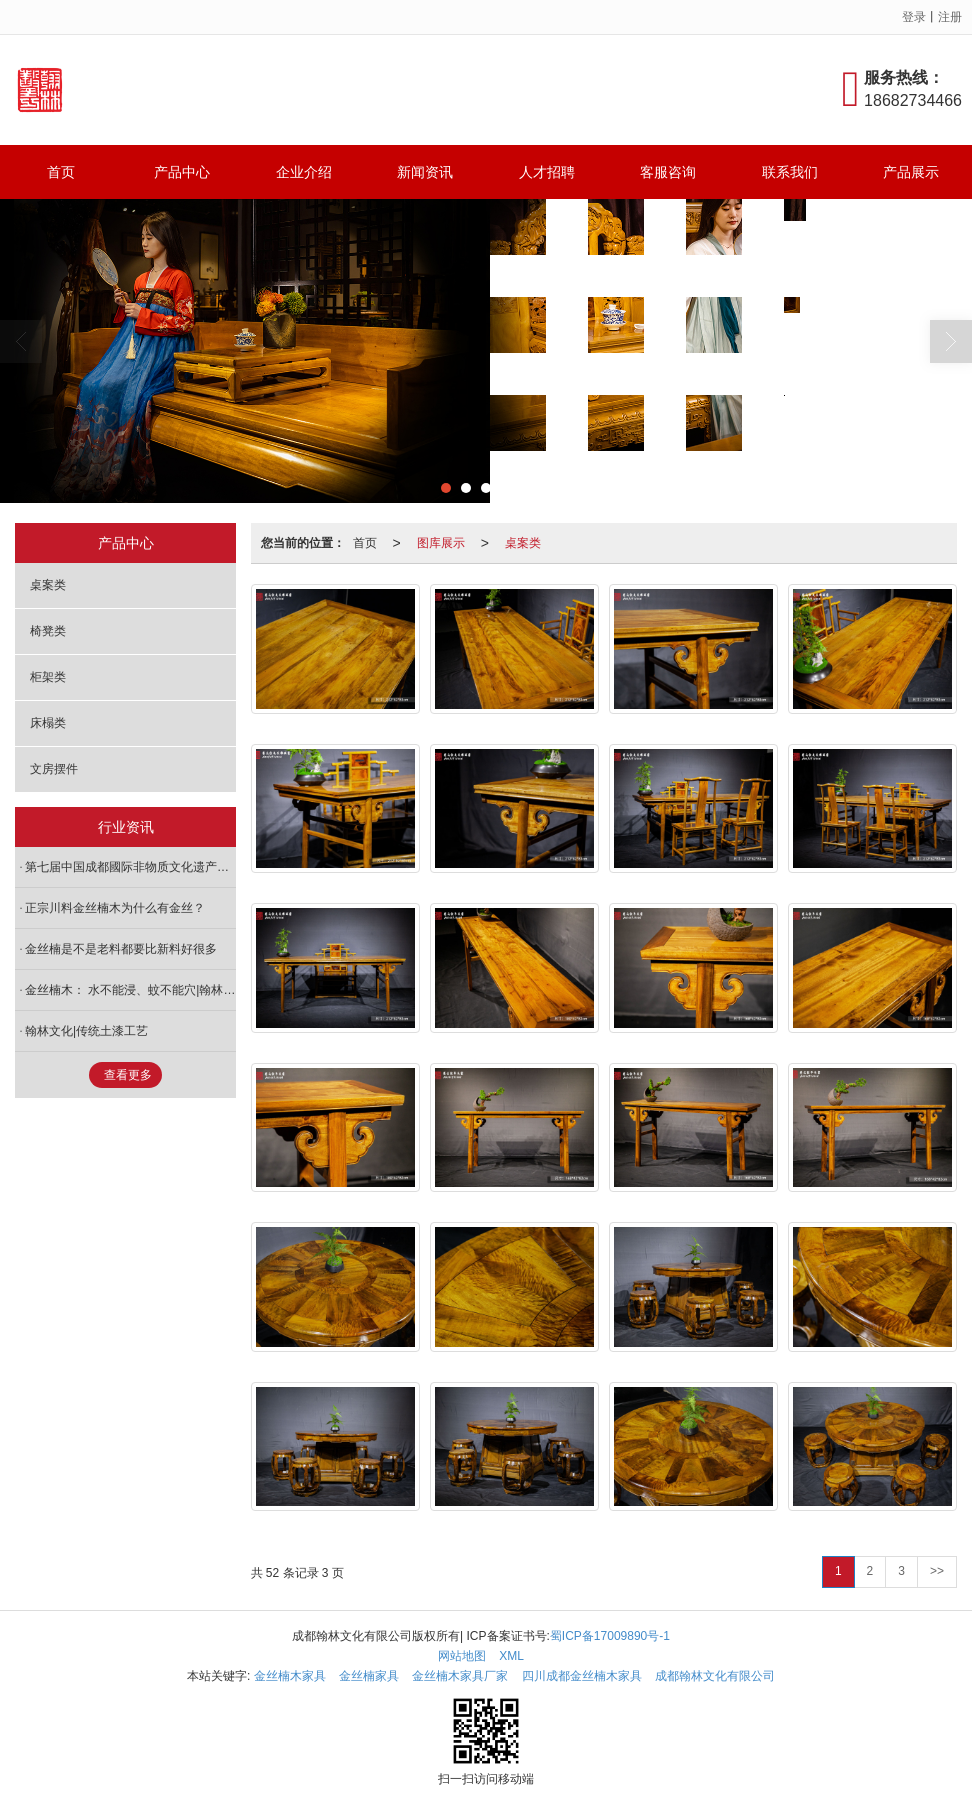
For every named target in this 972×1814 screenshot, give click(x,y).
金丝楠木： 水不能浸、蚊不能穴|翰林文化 (130, 990)
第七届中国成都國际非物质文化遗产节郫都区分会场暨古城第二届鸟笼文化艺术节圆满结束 (130, 867)
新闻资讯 (425, 172)
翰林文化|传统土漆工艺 (86, 1031)
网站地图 (462, 1656)
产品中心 (182, 172)
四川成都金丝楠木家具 (582, 1676)
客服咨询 (668, 172)
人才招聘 (547, 172)
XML (511, 1656)
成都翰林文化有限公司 (715, 1676)
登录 (914, 17)
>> (937, 1571)
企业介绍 (304, 172)
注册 (950, 17)
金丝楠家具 (369, 1676)
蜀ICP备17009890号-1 (610, 1636)
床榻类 (48, 723)
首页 (61, 172)
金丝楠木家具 (290, 1676)
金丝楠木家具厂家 (460, 1676)
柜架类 (48, 677)
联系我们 (790, 172)
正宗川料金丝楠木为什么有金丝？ (115, 908)
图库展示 (441, 543)
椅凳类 (48, 631)
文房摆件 (54, 769)
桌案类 (523, 543)
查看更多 (128, 1075)
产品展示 (911, 172)
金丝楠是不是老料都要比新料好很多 (121, 949)
